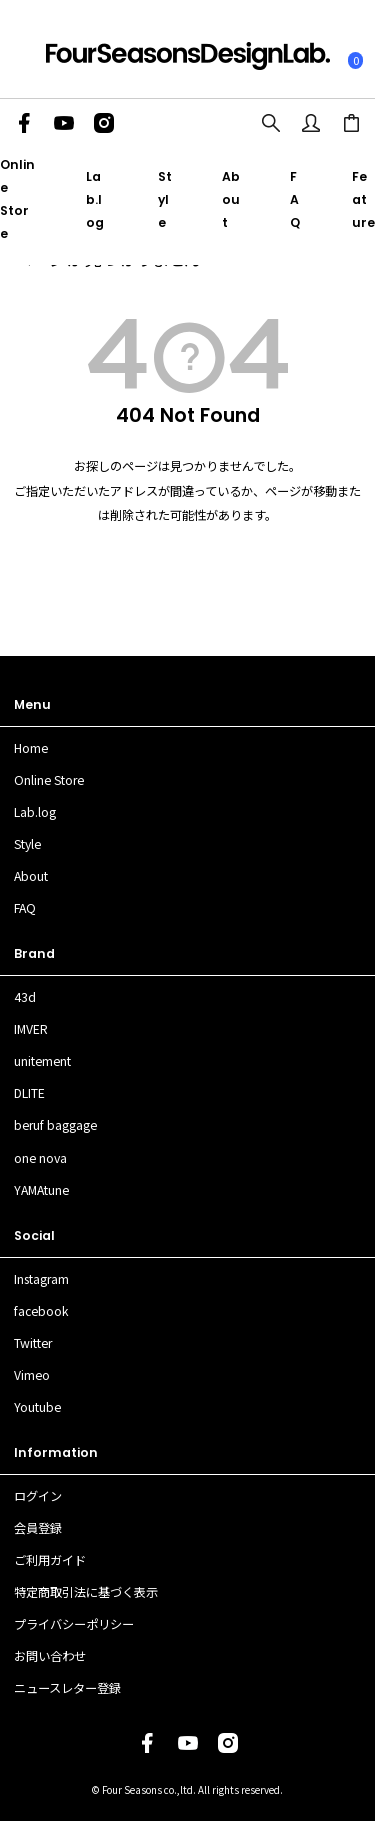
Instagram (41, 1279)
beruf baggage (55, 1125)
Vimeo (32, 1375)
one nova (40, 1158)
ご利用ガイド (50, 1560)
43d (25, 997)
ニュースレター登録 (67, 1688)
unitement (42, 1061)
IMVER (31, 1029)
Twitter (33, 1343)
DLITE (29, 1093)
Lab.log (95, 199)
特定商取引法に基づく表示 (86, 1592)
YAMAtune (41, 1190)
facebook (41, 1311)
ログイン (38, 1496)
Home (31, 748)
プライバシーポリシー (74, 1624)
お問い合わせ (50, 1656)
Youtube (37, 1407)
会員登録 (38, 1528)
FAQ (295, 199)
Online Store (49, 780)
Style (165, 199)
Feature (363, 199)
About (231, 199)
